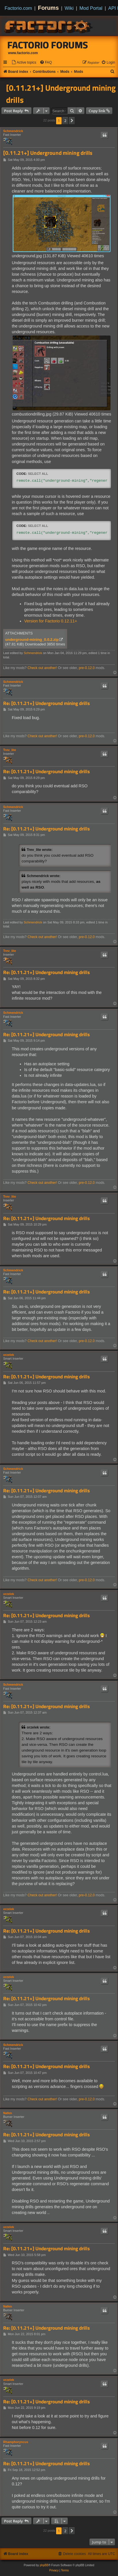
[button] (72, 120)
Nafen (7, 2113)
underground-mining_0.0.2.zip (32, 639)
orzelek (8, 1354)
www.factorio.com (23, 53)
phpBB (44, 2565)
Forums (48, 8)
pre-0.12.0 (87, 668)
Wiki (69, 8)
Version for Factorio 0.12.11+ (50, 621)
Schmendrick (13, 131)
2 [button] (65, 120)
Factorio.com (18, 8)
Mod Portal (90, 8)
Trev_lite (9, 750)
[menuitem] (24, 62)
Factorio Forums (47, 45)
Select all (38, 473)
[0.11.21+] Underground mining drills (61, 94)
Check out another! (42, 668)
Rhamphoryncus (15, 2442)
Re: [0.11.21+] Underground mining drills (46, 703)
